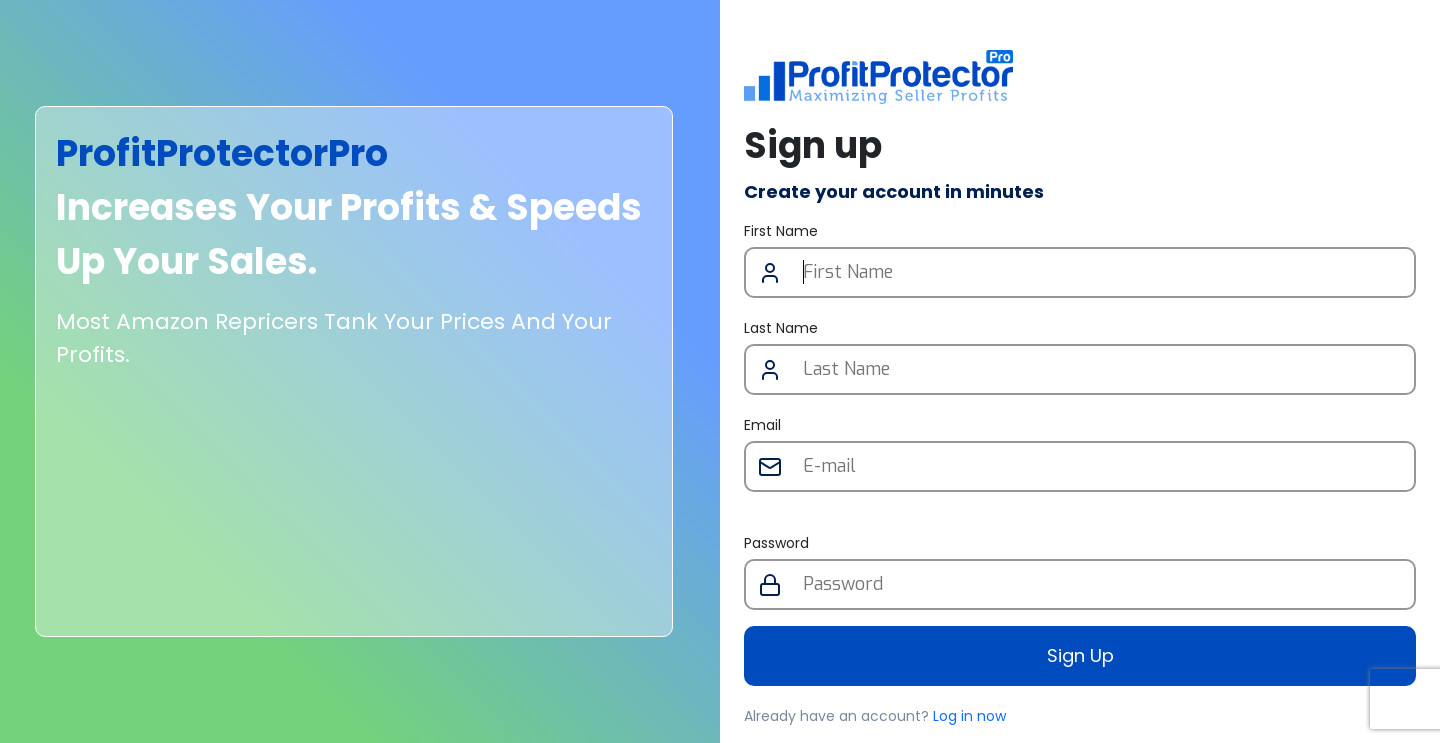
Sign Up (1080, 655)
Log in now (969, 716)
